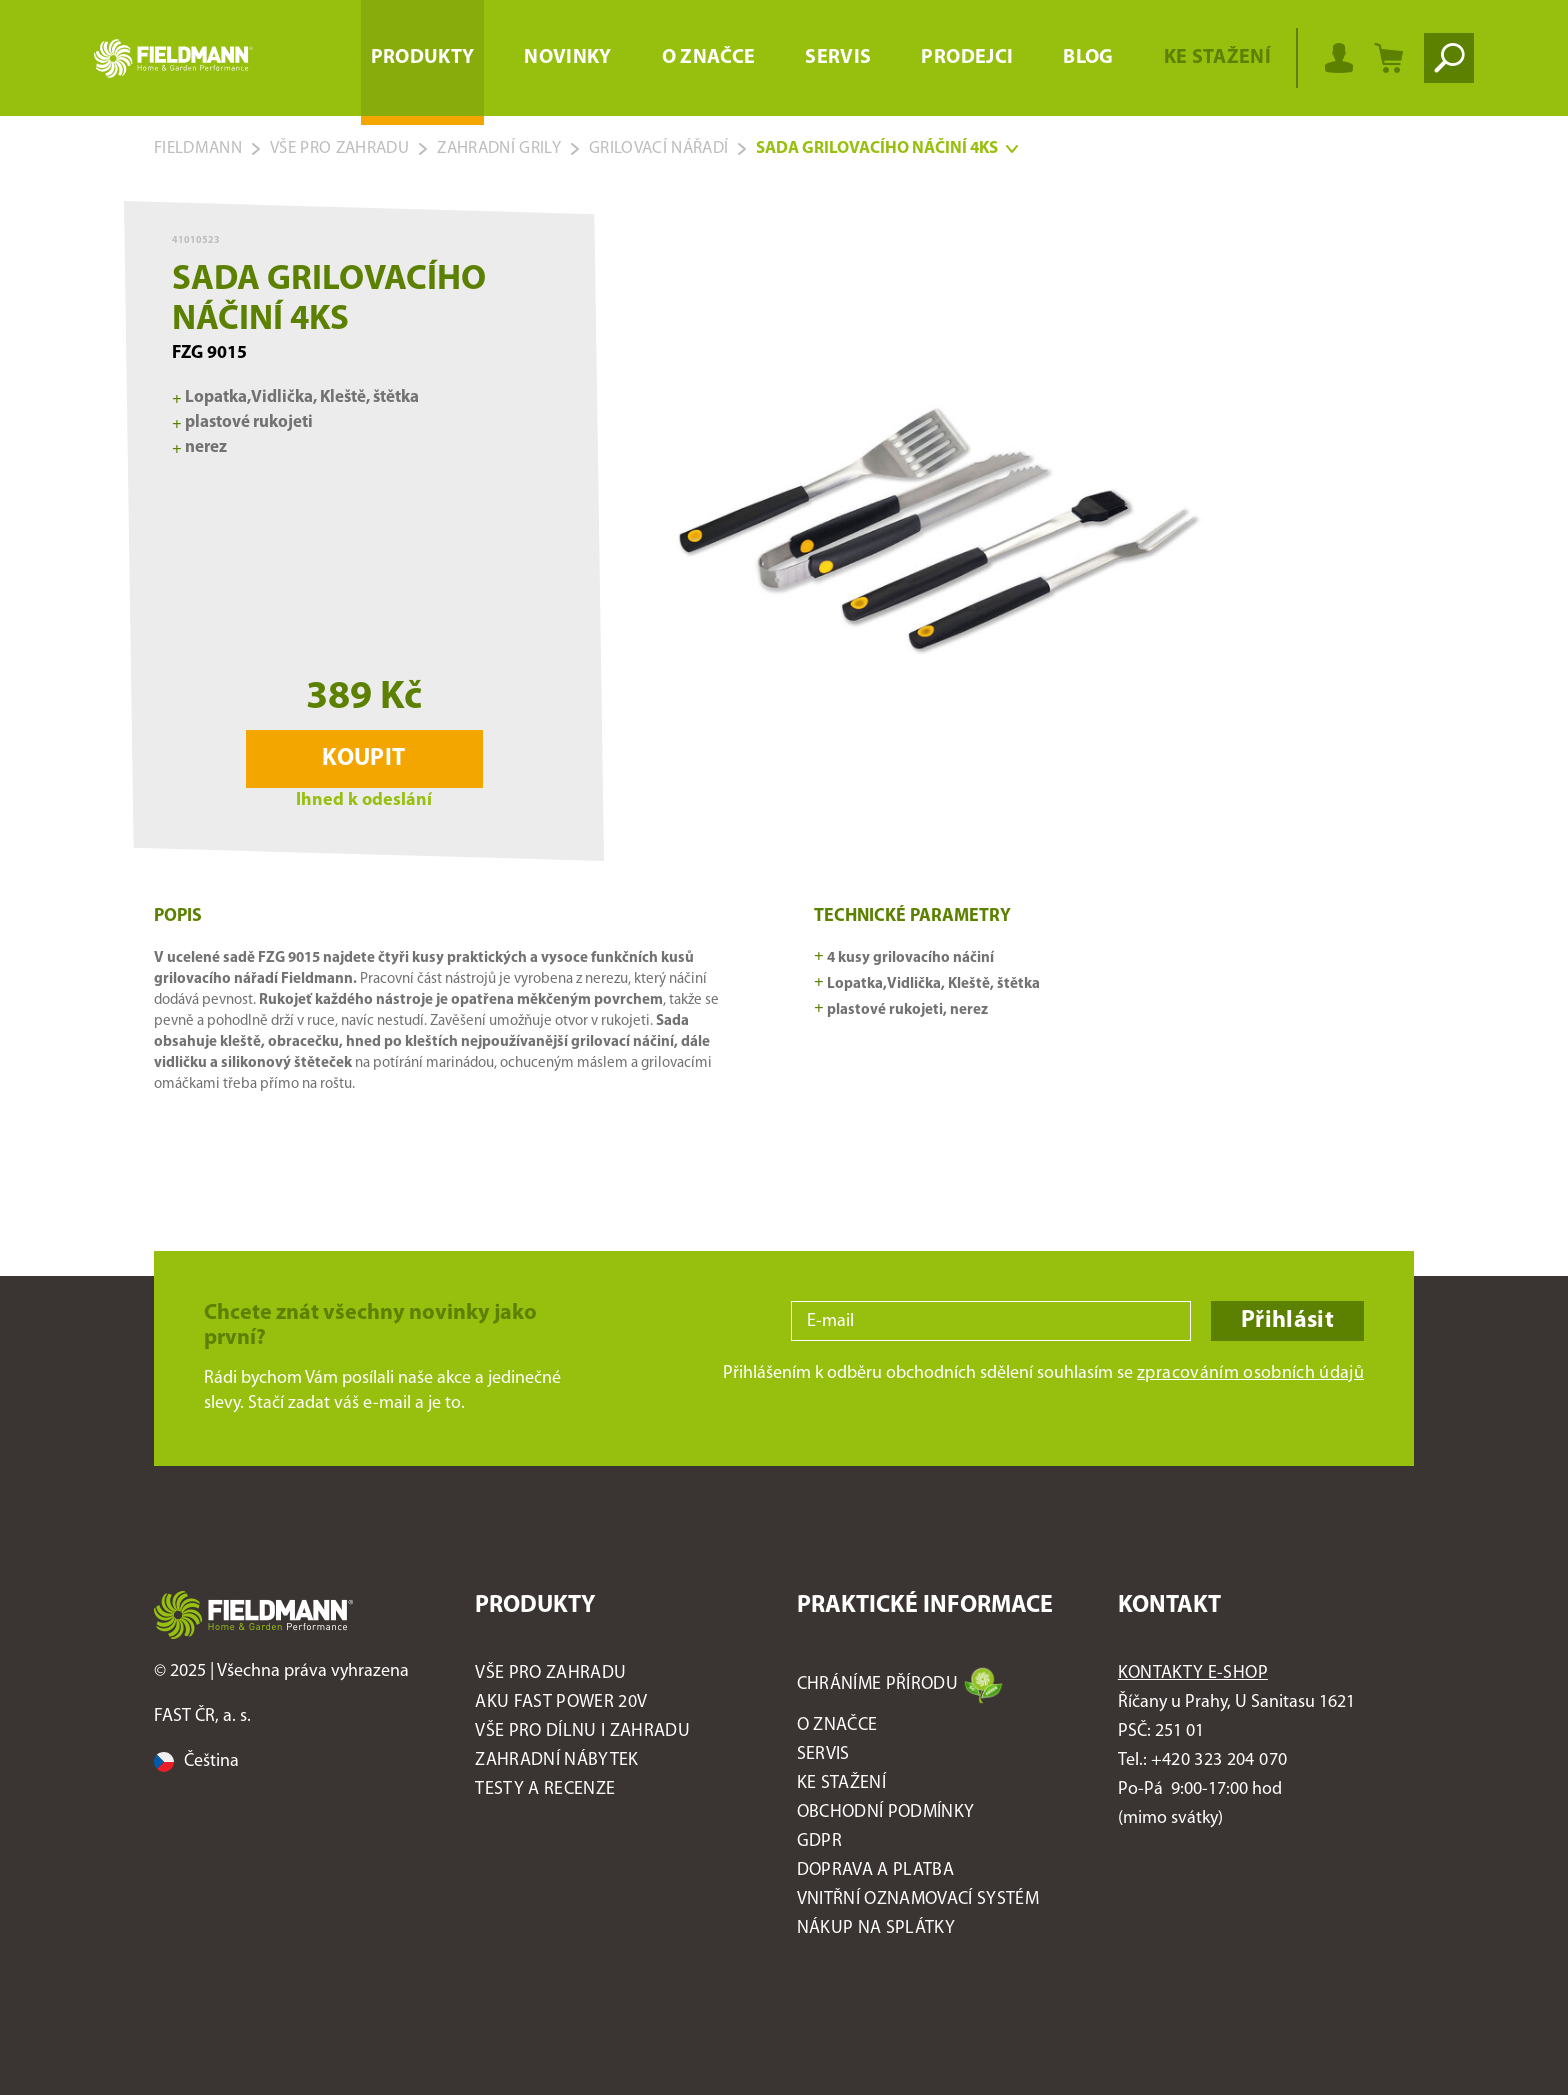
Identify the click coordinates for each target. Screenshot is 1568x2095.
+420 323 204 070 (1219, 1760)
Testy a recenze (545, 1789)
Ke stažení (1217, 58)
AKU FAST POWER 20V (561, 1702)
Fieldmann (198, 148)
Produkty (423, 58)
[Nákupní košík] (1389, 58)
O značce (709, 58)
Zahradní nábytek (556, 1760)
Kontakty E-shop (1193, 1673)
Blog (1088, 58)
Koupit (363, 759)
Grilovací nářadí (658, 148)
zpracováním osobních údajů (1250, 1373)
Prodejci (967, 58)
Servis (838, 58)
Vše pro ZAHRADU (550, 1673)
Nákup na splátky (876, 1928)
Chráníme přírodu (877, 1684)
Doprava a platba (875, 1870)
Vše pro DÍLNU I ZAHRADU (582, 1731)
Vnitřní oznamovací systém (918, 1899)
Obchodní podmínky (886, 1812)
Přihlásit (1287, 1321)
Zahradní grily (499, 148)
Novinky (567, 58)
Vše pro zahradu (339, 148)
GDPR (819, 1841)
